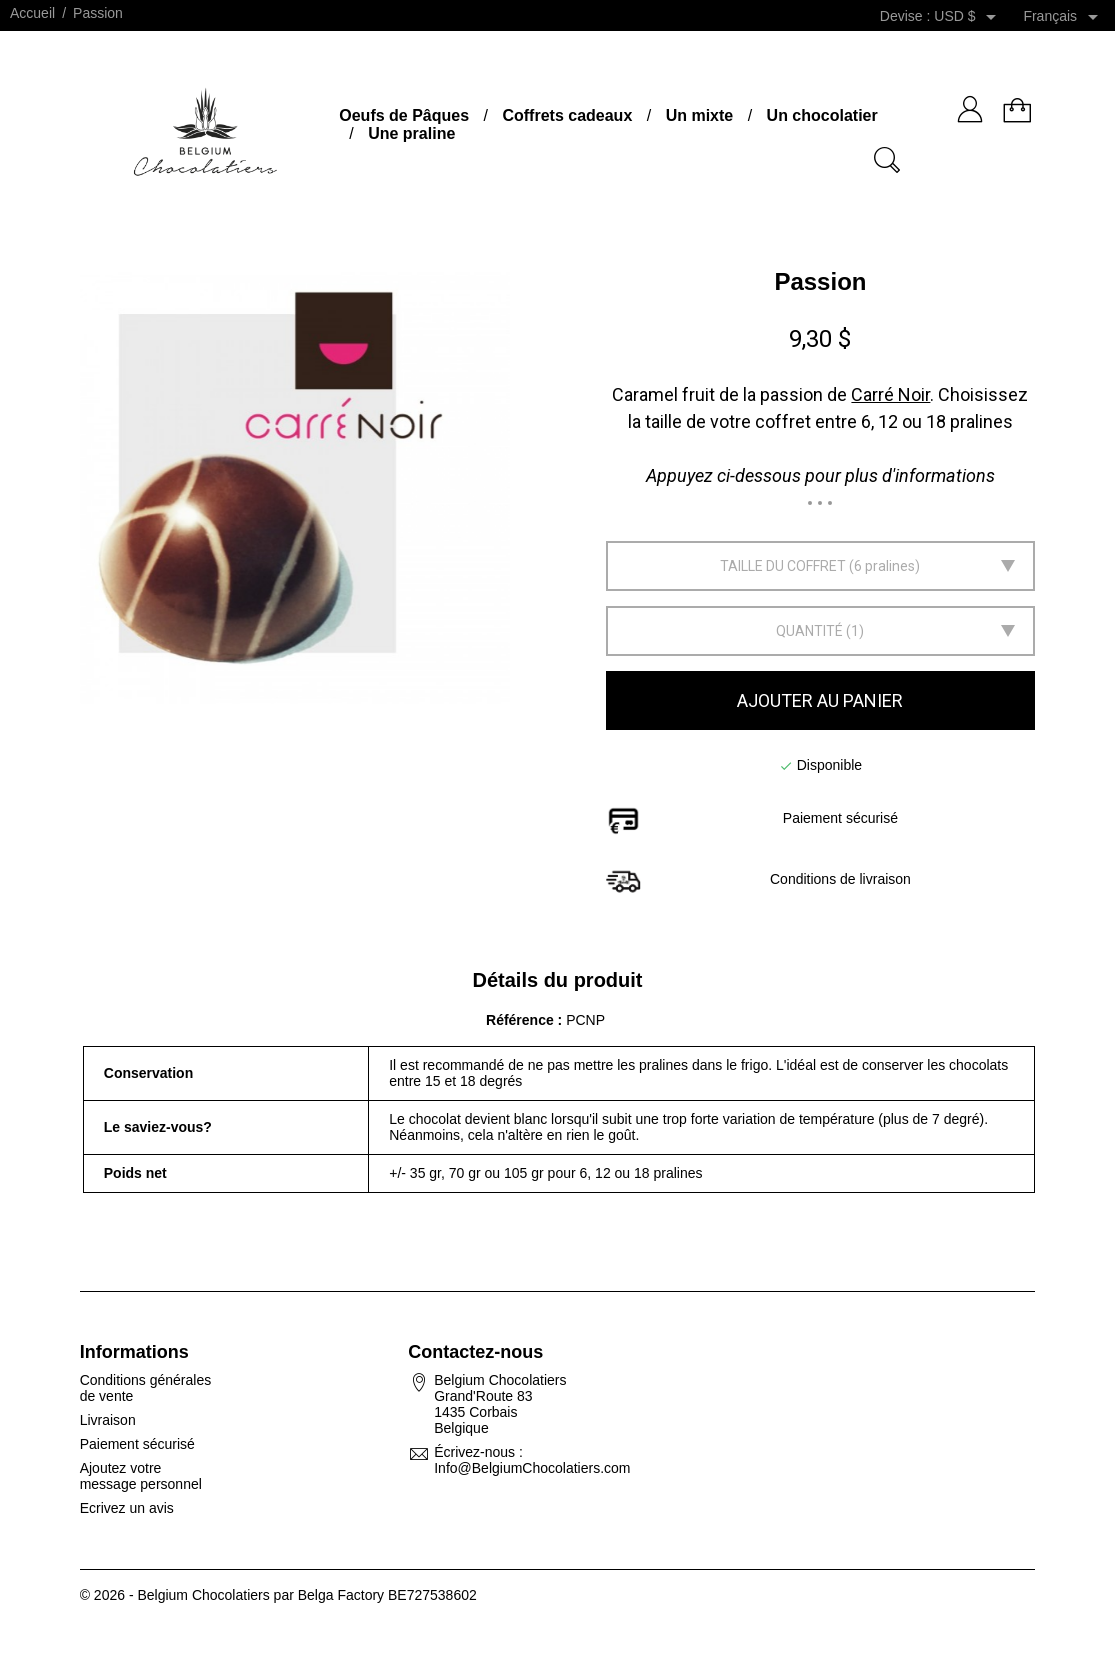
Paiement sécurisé (137, 1444)
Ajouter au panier (820, 700)
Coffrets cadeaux (567, 115)
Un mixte (700, 115)
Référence (522, 1020)
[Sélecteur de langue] (1064, 17)
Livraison (108, 1420)
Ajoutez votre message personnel (141, 1476)
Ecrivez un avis (127, 1508)
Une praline (411, 133)
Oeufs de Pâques (404, 115)
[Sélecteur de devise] (968, 17)
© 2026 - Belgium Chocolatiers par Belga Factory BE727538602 (278, 1595)
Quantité (809, 631)
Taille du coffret (783, 566)
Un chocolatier (822, 115)
